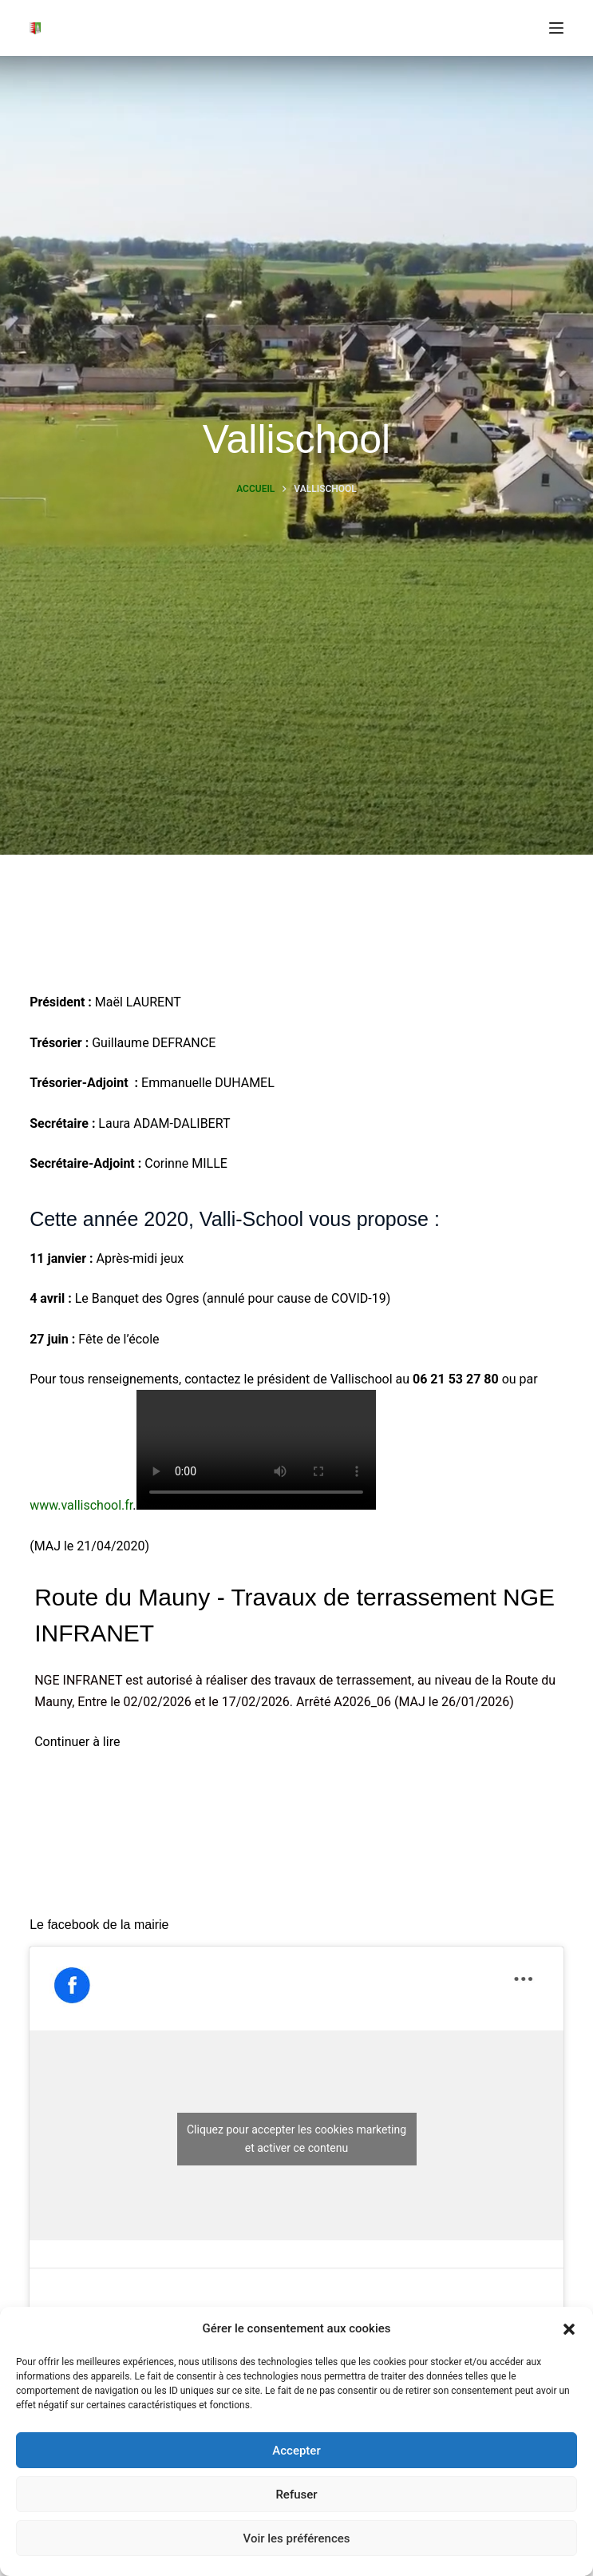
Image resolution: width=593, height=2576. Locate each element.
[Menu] (556, 28)
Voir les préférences (296, 2538)
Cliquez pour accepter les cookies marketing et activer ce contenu (296, 2138)
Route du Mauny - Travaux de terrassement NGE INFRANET (294, 1615)
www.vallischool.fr (81, 1505)
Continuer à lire (77, 1741)
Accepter (296, 2450)
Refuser (296, 2494)
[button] (569, 2329)
